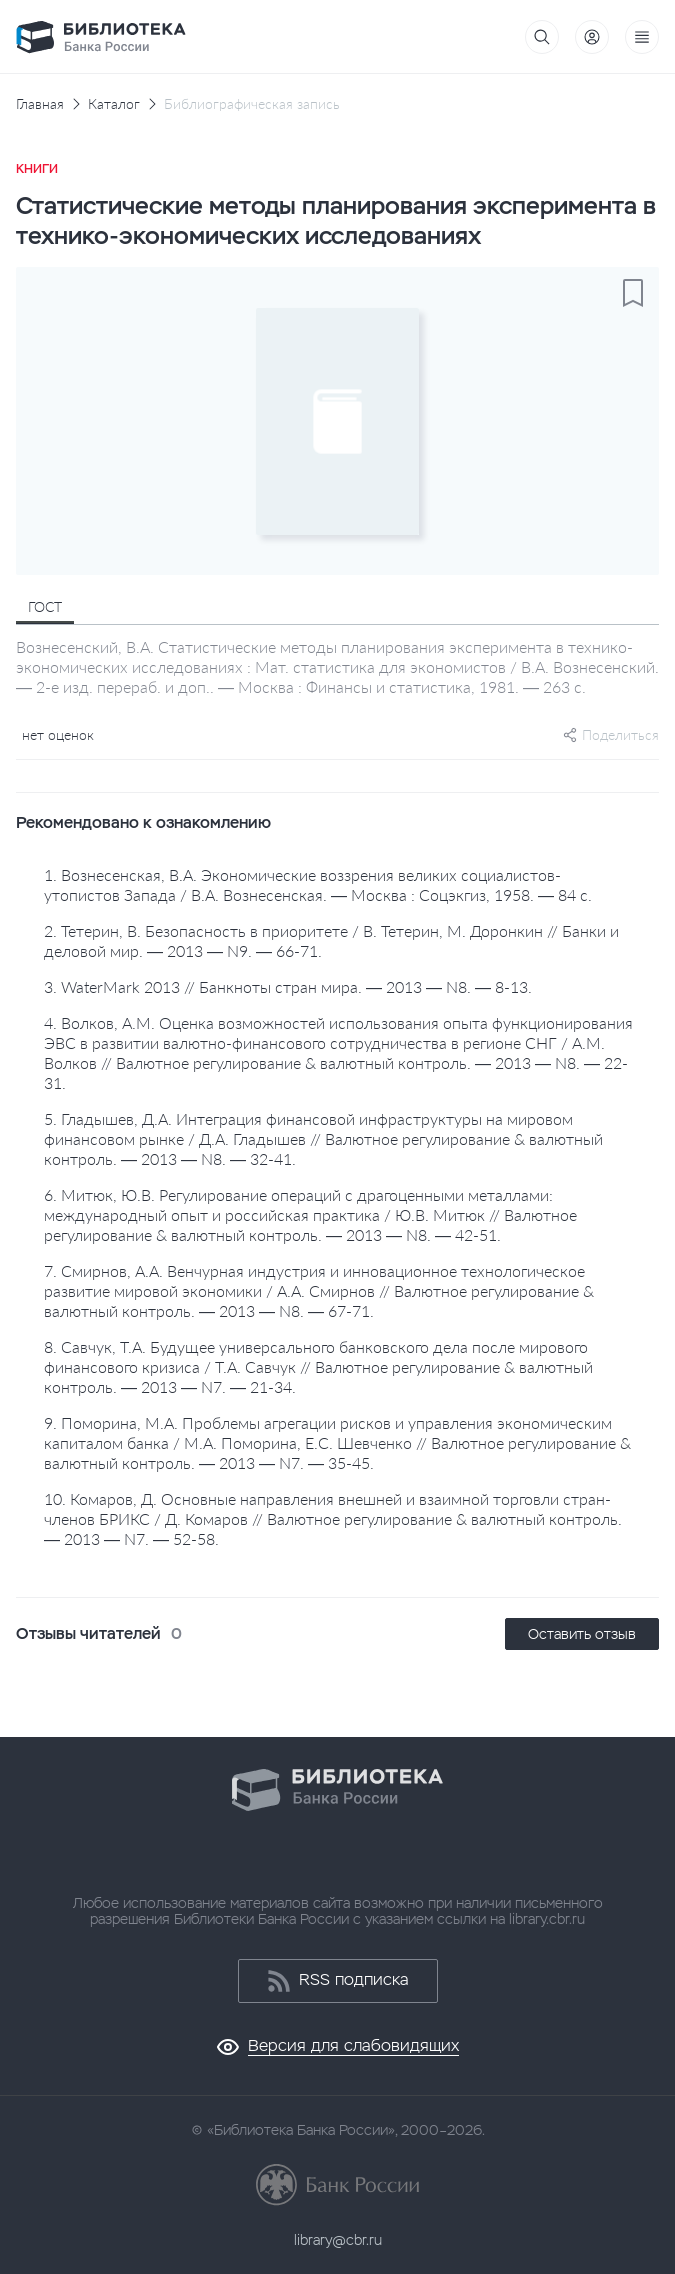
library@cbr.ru (338, 2240)
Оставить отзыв (582, 1634)
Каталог (114, 104)
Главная (40, 104)
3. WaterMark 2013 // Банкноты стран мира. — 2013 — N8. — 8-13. (288, 986)
